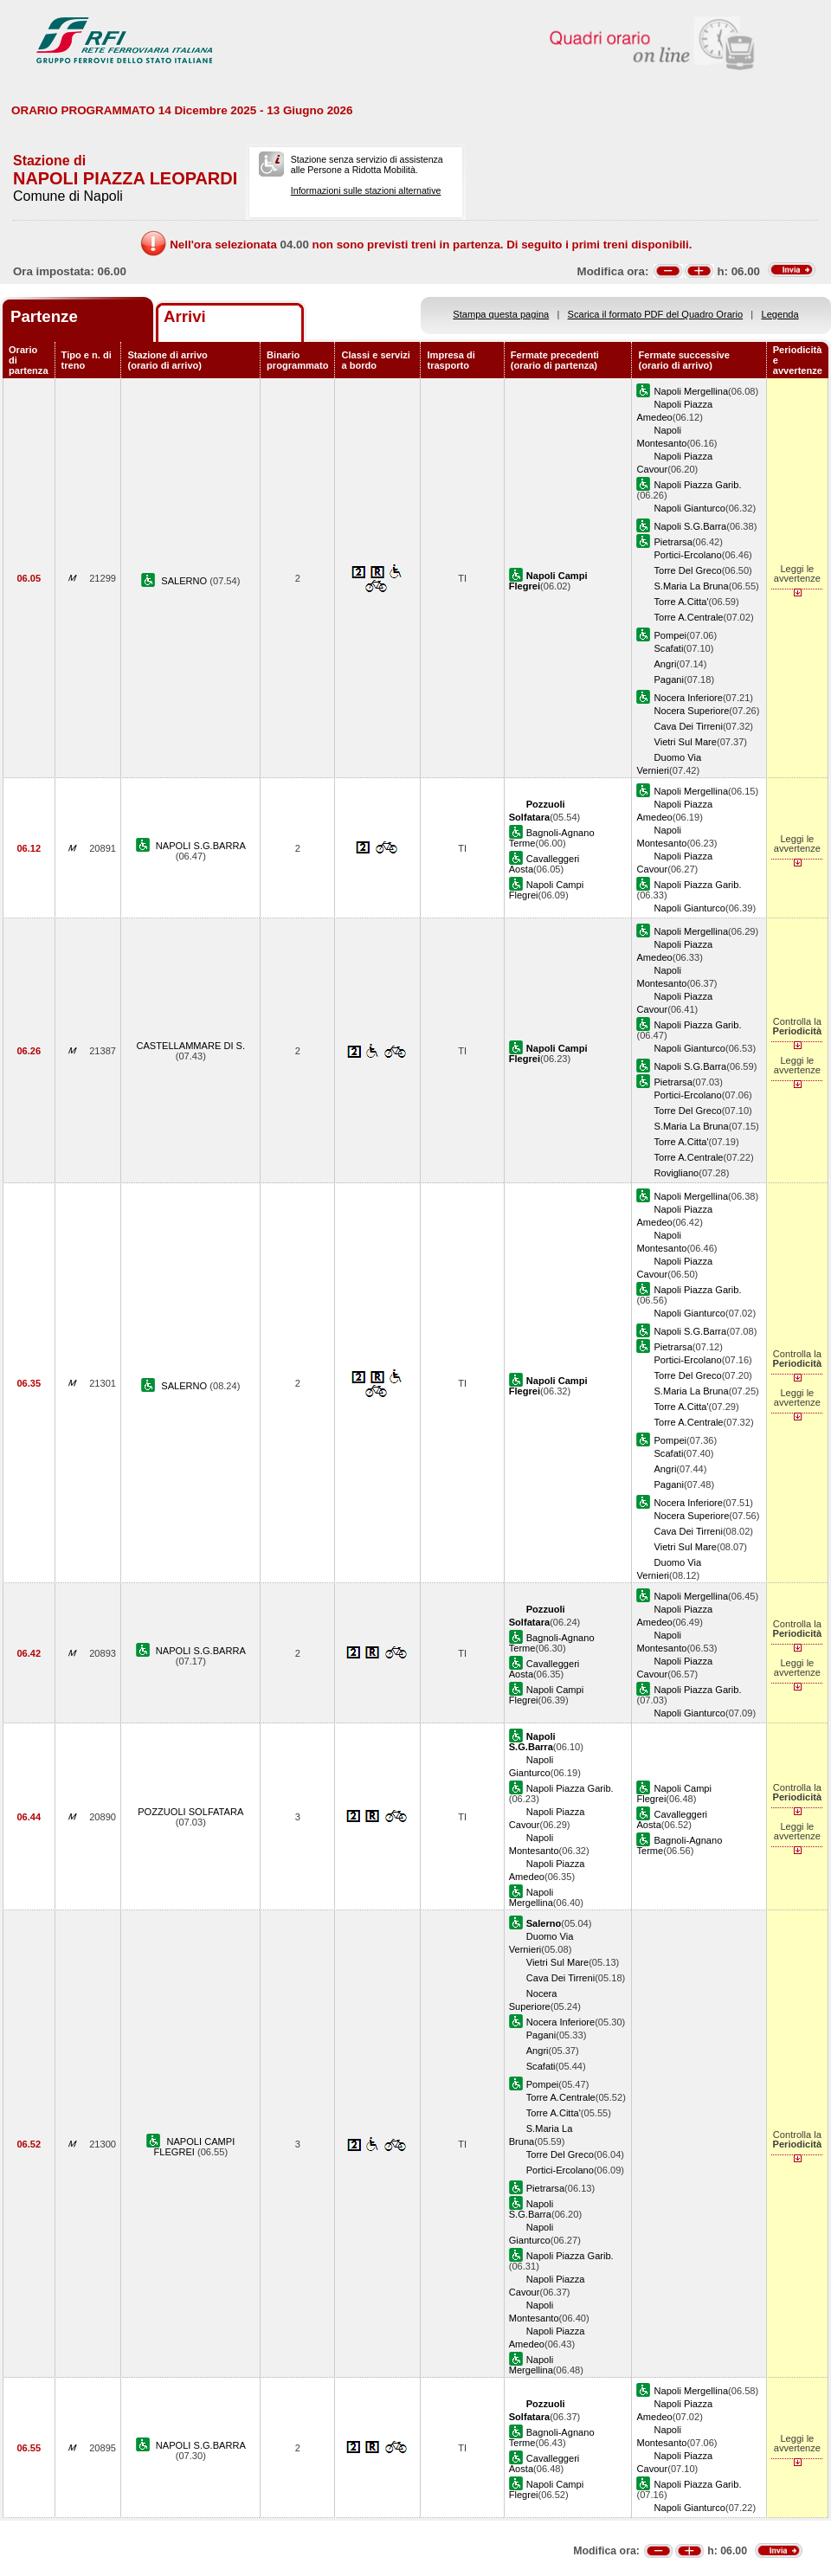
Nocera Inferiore (688, 697)
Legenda (780, 314)
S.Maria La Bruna (691, 586)
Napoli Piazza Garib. (697, 485)
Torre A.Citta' (681, 601)
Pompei (670, 635)
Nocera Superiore (691, 710)
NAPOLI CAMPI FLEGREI (194, 2146)
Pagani (669, 679)
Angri (665, 664)
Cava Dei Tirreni (688, 726)
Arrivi (185, 316)
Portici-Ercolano (687, 555)
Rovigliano (676, 1173)
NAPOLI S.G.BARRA (201, 845)
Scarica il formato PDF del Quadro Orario (656, 314)
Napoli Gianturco (689, 508)
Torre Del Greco (687, 570)
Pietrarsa (673, 542)
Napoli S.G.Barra (690, 526)
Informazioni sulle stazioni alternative (366, 190)
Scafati (668, 648)
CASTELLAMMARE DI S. (190, 1045)
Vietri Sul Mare (685, 742)
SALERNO (185, 581)
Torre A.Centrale (688, 617)
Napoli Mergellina (691, 391)
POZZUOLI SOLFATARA (190, 1811)
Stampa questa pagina (501, 314)
